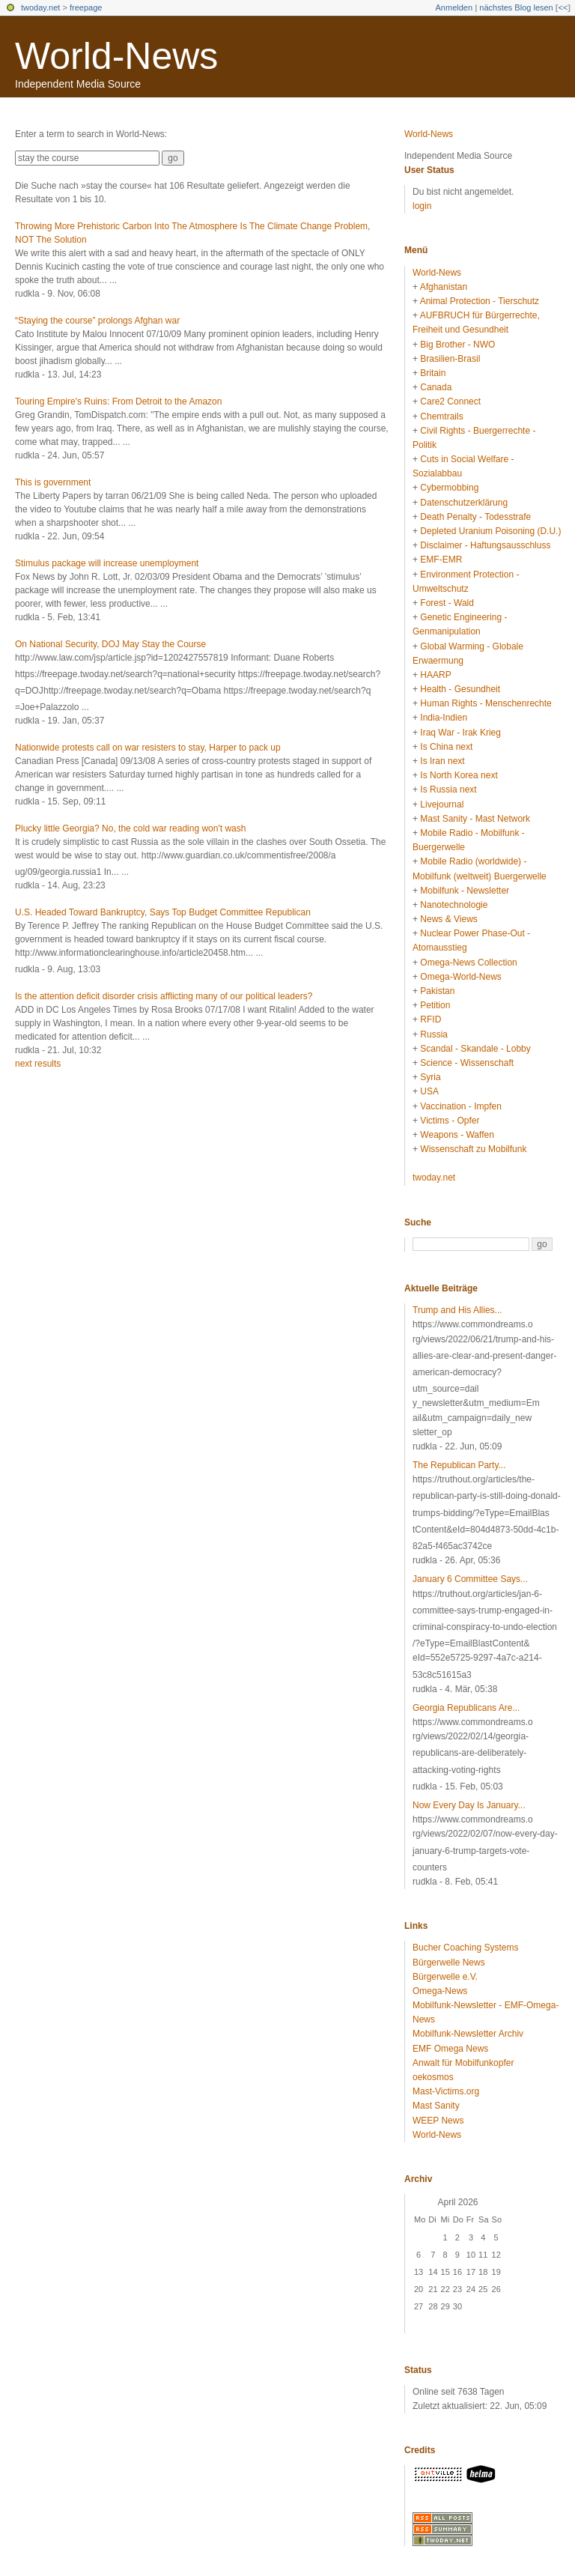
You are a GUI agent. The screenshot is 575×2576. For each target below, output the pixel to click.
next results (38, 1063)
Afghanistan (443, 287)
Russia (434, 1034)
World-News (116, 56)
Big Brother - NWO (457, 344)
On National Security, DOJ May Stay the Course (110, 644)
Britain (432, 373)
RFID (430, 1019)
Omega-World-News (460, 977)
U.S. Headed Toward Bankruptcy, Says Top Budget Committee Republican (163, 912)
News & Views (448, 919)
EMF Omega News (450, 2048)
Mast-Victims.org (446, 2091)
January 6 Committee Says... (470, 1579)
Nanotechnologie (453, 905)
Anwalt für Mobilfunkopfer (463, 2063)
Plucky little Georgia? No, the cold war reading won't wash (130, 828)
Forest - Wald (447, 603)
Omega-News (440, 1991)
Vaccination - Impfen (461, 1106)
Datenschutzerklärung (464, 502)
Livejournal (441, 804)
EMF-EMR (441, 559)
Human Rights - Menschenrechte (485, 703)
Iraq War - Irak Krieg (460, 732)
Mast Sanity (436, 2105)
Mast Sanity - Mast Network (475, 818)
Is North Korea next (458, 775)
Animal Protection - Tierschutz (479, 301)
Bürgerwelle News (449, 1962)
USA (429, 1091)
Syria (430, 1077)
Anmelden (454, 7)
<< (563, 7)
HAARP (435, 675)
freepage (86, 7)
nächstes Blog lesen (516, 7)
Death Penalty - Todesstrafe (475, 517)
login (422, 206)
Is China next (446, 747)
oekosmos (433, 2077)
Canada (435, 387)
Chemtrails (441, 416)
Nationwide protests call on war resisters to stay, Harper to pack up (148, 747)
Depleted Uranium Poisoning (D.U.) (490, 531)
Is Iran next (442, 761)
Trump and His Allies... (457, 1310)
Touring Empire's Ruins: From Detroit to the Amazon (118, 401)
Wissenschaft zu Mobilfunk (473, 1149)
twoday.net (40, 7)
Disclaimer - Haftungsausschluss (485, 545)
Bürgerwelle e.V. (445, 1977)
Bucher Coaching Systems (465, 1947)
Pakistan (437, 991)
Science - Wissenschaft (467, 1063)
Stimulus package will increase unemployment (106, 563)
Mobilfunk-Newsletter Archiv (468, 2033)
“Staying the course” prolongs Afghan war (97, 320)
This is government (53, 482)
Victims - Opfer (449, 1120)
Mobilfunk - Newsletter (464, 890)
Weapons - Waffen (457, 1135)
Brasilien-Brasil (450, 359)
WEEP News (438, 2120)
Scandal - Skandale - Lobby (475, 1048)
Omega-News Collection (468, 962)
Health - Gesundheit (460, 689)
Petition (435, 1005)
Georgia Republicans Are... (466, 1708)
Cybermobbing (449, 487)
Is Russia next (448, 789)
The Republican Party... (459, 1465)
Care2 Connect (450, 401)
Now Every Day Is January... (469, 1805)
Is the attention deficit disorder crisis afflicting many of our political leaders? (163, 996)
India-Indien (443, 717)
